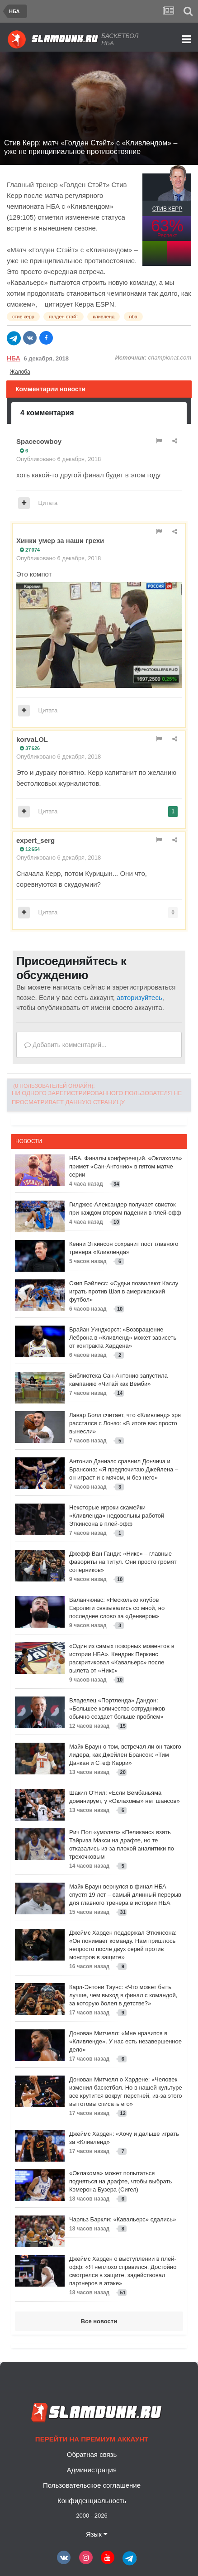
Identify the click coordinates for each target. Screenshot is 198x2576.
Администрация (92, 2470)
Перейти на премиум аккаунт (91, 2439)
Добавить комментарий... (65, 1044)
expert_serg (35, 840)
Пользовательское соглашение (92, 2485)
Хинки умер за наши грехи (60, 540)
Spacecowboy (38, 441)
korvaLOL (32, 739)
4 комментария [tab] (47, 413)
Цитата (48, 503)
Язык (97, 2534)
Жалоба (20, 372)
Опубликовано (58, 459)
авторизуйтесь (139, 997)
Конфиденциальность (91, 2500)
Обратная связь (92, 2454)
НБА (13, 358)
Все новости (99, 2321)
